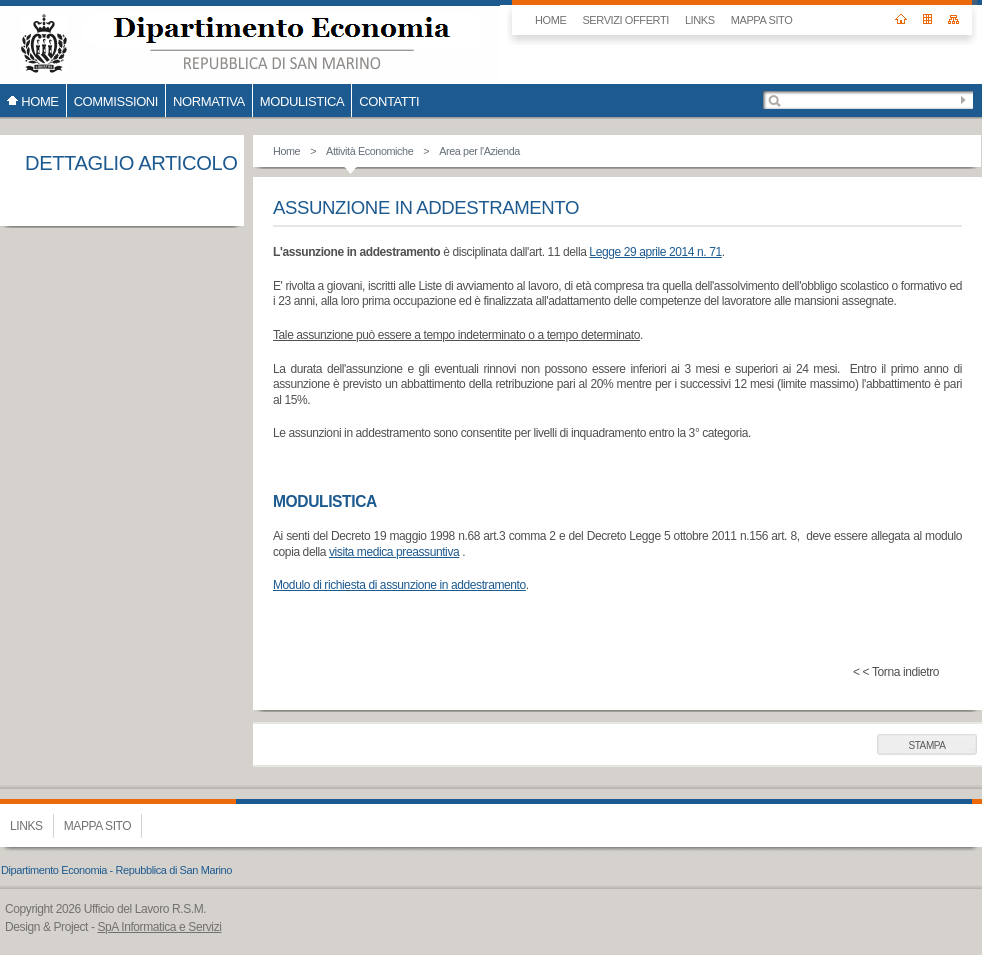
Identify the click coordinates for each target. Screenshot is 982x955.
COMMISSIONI (116, 101)
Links (700, 20)
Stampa (926, 745)
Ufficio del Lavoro (250, 42)
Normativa (209, 101)
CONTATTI (389, 101)
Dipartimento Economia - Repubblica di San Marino (116, 870)
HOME (550, 20)
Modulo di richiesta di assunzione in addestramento (399, 585)
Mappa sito (762, 20)
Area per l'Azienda (479, 151)
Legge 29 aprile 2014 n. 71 (655, 252)
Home (286, 151)
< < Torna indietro (896, 672)
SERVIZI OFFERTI (625, 20)
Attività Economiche (369, 151)
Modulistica (302, 101)
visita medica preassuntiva (394, 552)
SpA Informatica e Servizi (159, 927)
